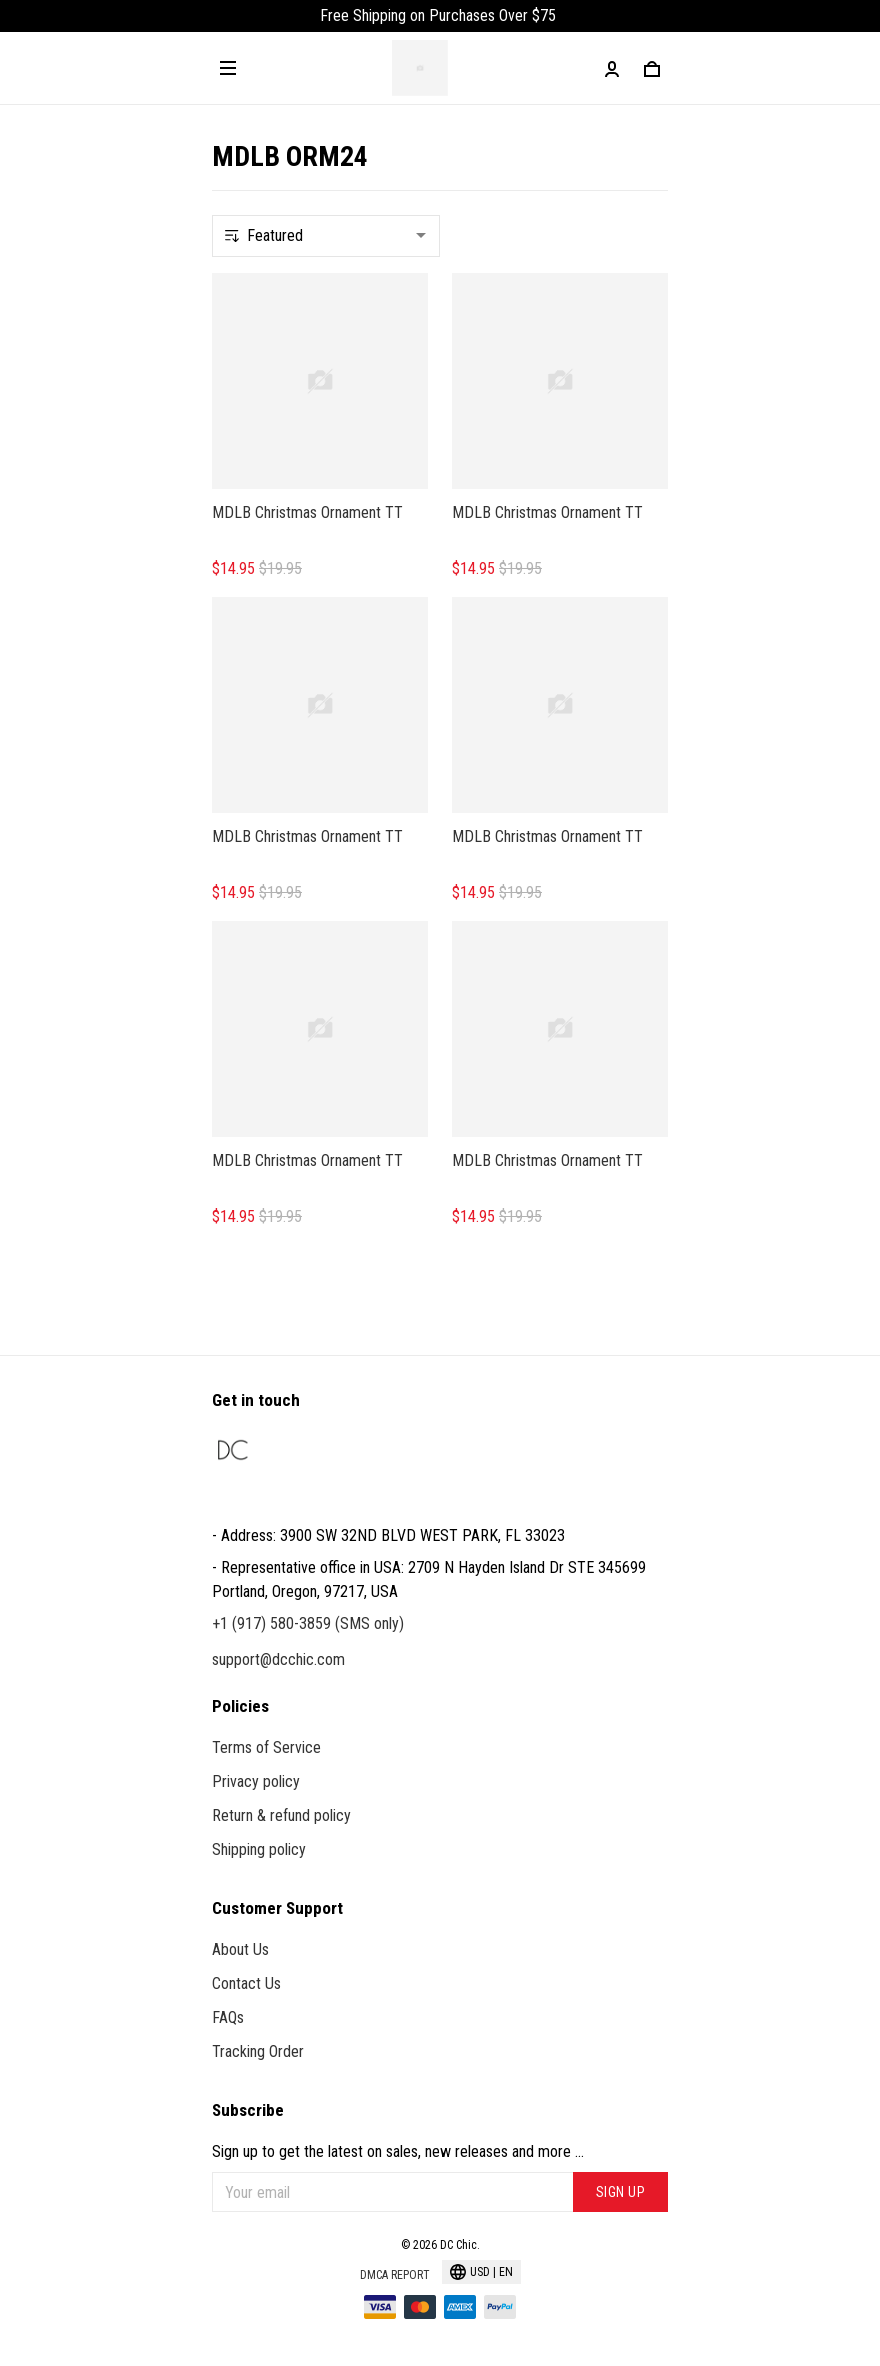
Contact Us (246, 1983)
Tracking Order (258, 2051)
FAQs (228, 2017)
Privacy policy (256, 1781)
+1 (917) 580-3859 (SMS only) (308, 1623)
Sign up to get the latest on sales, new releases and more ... (398, 2151)
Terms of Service (266, 1747)
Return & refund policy (281, 1815)
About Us (240, 1949)
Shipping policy (259, 1849)
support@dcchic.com (278, 1659)
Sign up (621, 2192)
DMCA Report (395, 2275)
